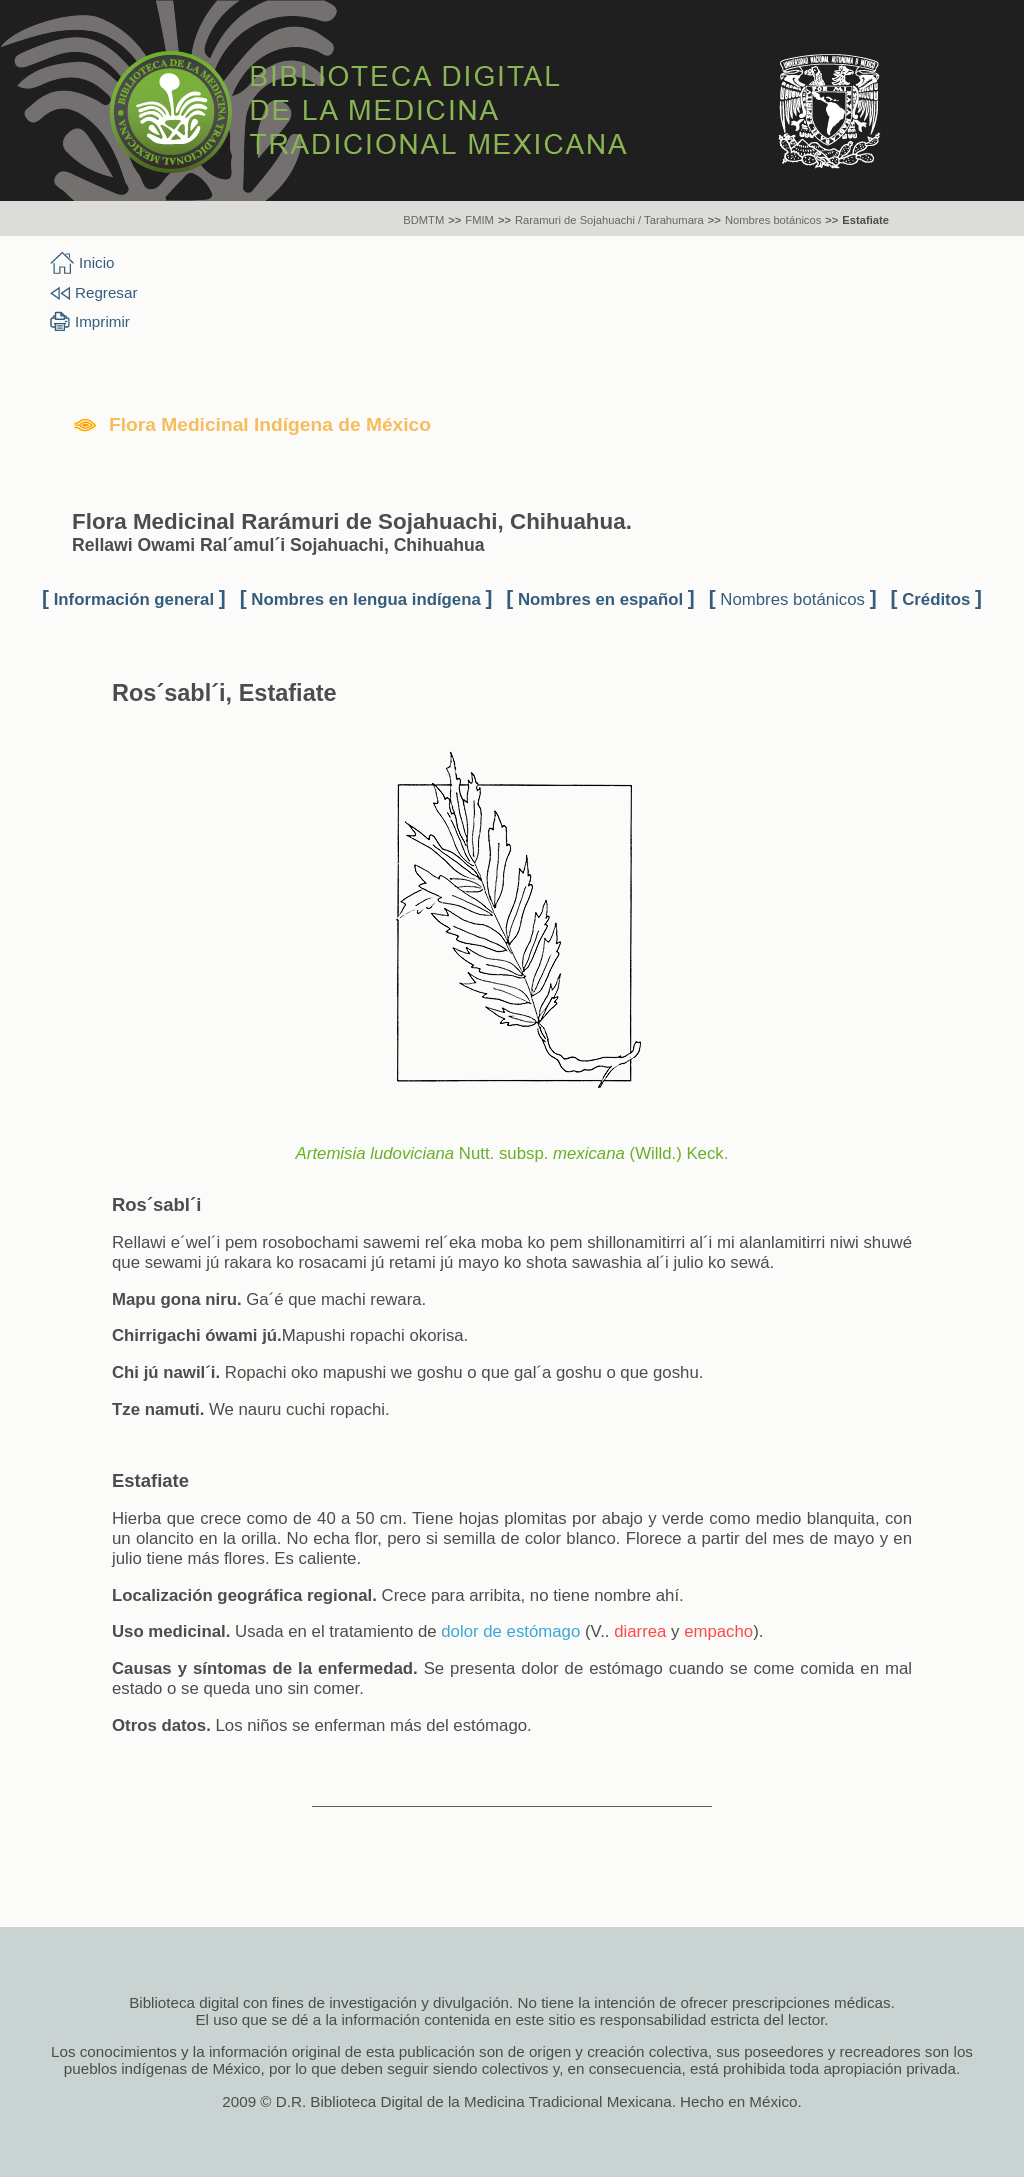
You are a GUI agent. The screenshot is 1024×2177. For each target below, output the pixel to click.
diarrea (640, 1631)
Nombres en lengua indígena (365, 599)
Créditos (936, 599)
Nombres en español (600, 599)
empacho (718, 1631)
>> (454, 220)
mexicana (589, 1153)
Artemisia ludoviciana (375, 1153)
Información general (134, 599)
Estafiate (865, 220)
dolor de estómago (510, 1631)
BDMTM (423, 220)
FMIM (479, 220)
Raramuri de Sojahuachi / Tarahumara (609, 220)
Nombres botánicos (773, 220)
